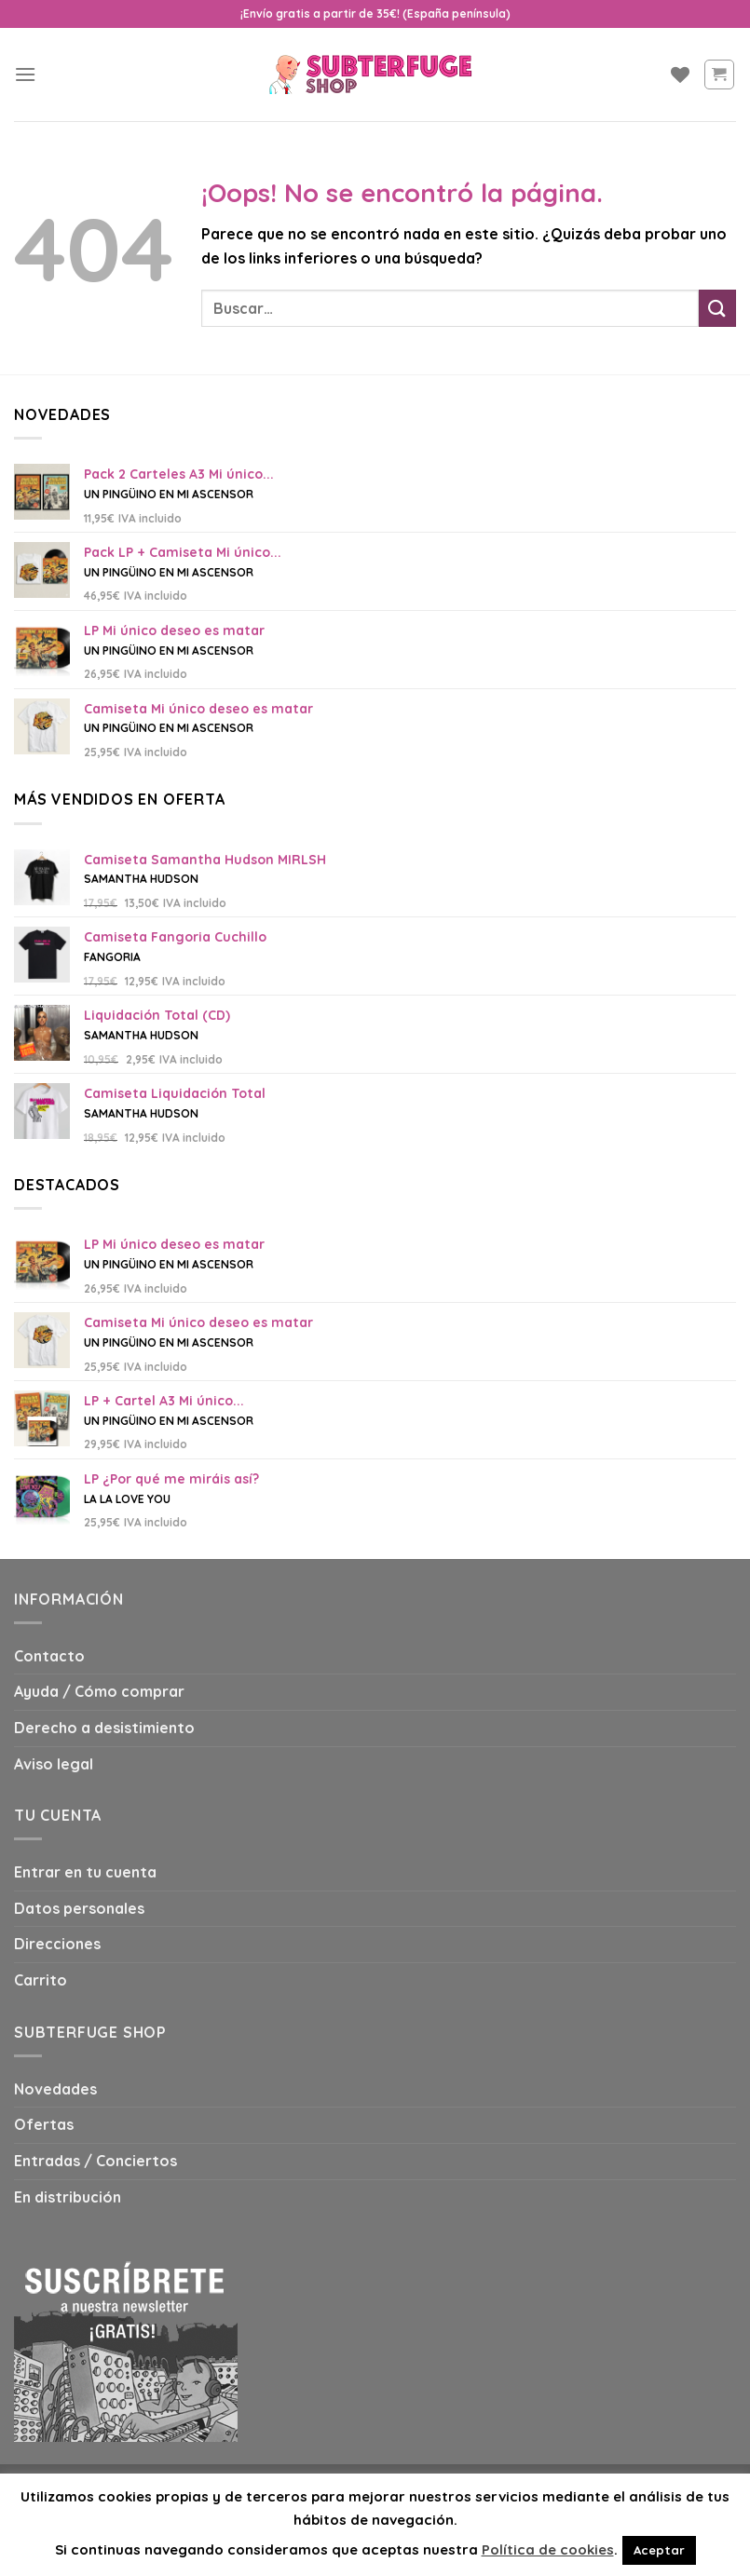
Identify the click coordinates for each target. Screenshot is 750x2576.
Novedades (55, 2089)
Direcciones (57, 1943)
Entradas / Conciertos (95, 2160)
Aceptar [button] (659, 2549)
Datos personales (79, 1908)
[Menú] (25, 74)
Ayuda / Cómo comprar (99, 1691)
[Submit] (717, 308)
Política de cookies (548, 2549)
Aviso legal (53, 1764)
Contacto (49, 1656)
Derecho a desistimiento (104, 1727)
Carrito (40, 1980)
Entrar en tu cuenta (85, 1872)
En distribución (67, 2197)
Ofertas (44, 2124)
